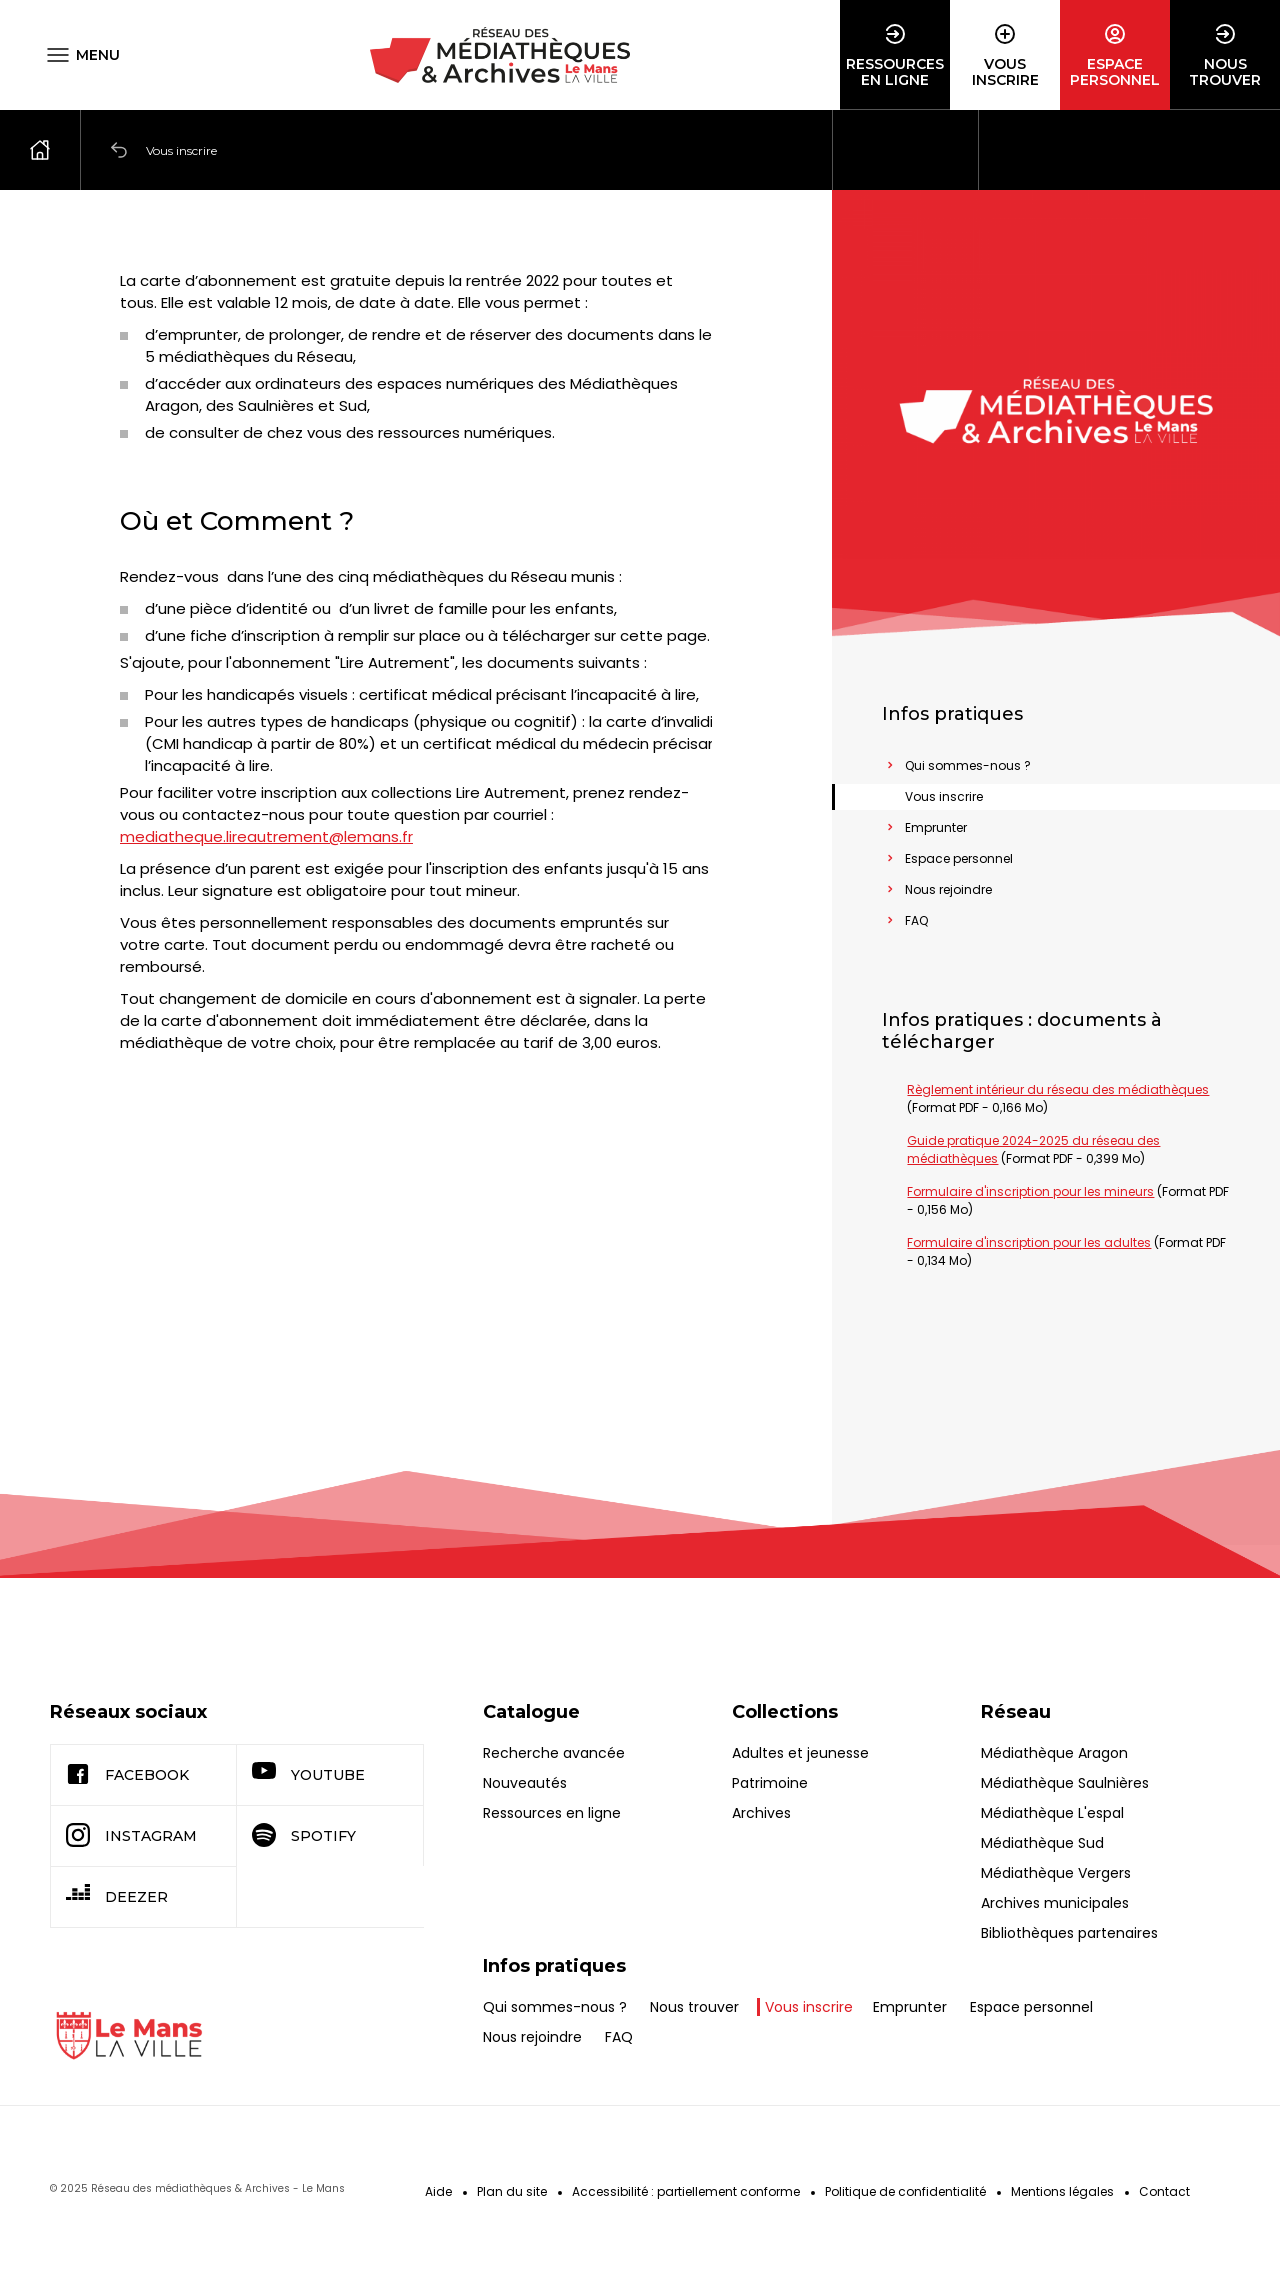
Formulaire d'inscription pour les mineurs (1030, 1191)
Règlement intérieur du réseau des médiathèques (1058, 1089)
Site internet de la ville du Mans (130, 2035)
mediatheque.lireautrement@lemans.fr (266, 795)
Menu (98, 55)
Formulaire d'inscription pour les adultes (1029, 1242)
